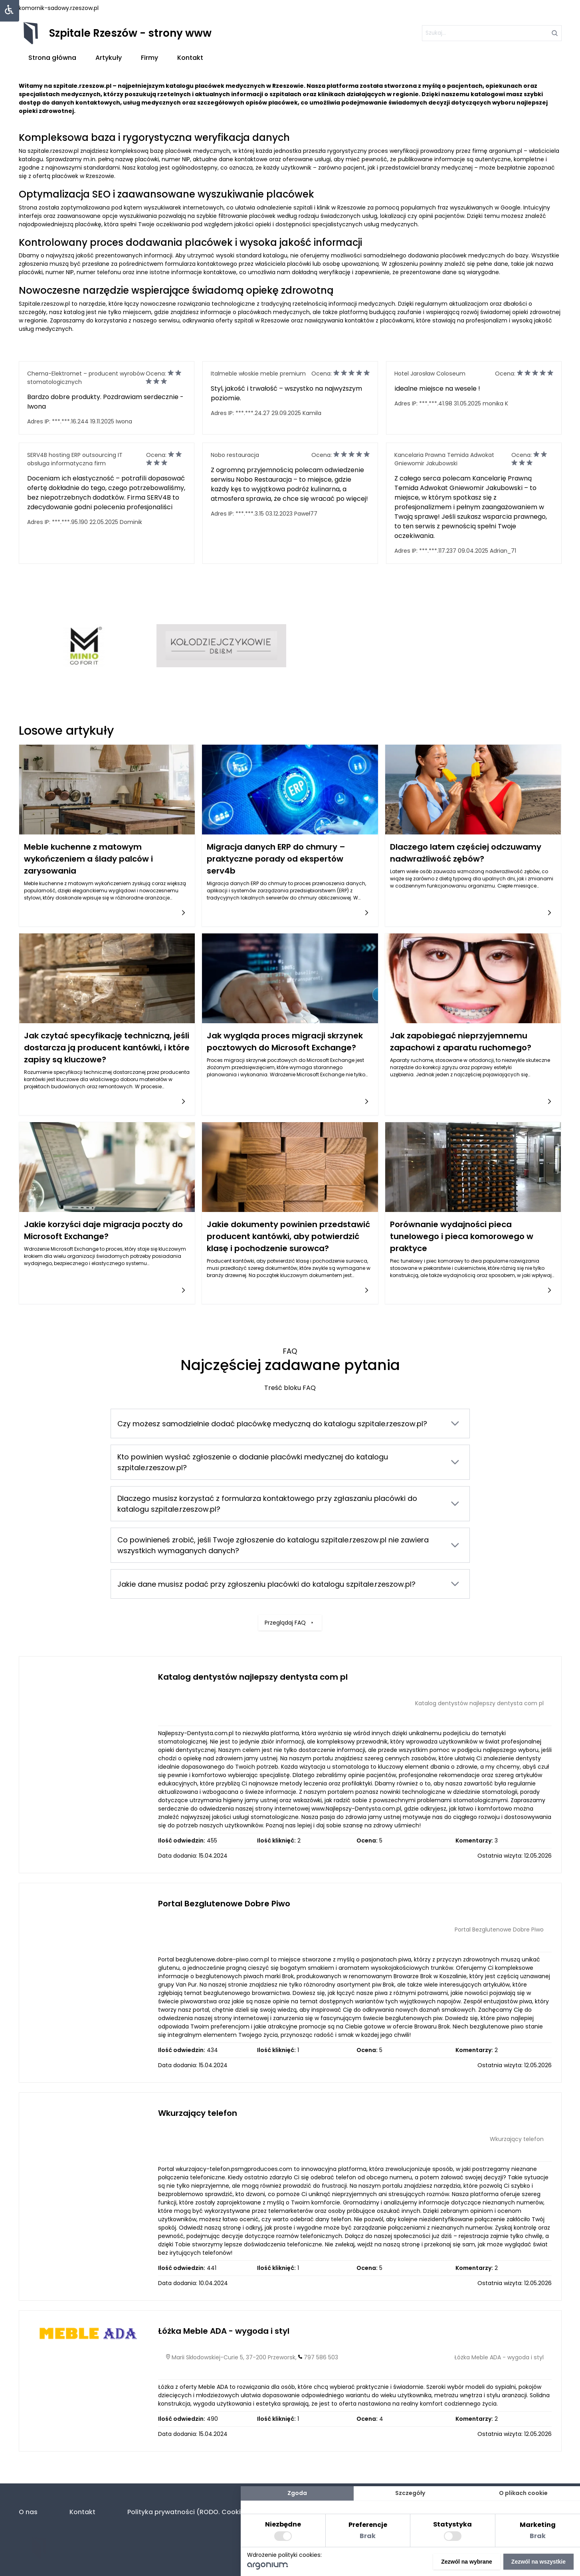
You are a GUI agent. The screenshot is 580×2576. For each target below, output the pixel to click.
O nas (28, 2512)
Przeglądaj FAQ (290, 1618)
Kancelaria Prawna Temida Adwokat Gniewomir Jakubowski (444, 459)
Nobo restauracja (235, 455)
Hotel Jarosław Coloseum (429, 374)
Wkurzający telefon (197, 2113)
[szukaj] (492, 33)
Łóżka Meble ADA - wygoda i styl (223, 2331)
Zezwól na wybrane (466, 2561)
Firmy (149, 57)
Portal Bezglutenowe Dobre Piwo (224, 1903)
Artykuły (108, 57)
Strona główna (52, 57)
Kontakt (190, 57)
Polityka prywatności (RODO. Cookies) (189, 2512)
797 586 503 (321, 2357)
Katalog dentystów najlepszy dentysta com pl (253, 1676)
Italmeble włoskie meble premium (258, 374)
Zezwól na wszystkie (538, 2561)
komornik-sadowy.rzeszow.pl (59, 8)
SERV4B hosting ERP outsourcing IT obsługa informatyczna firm (75, 459)
